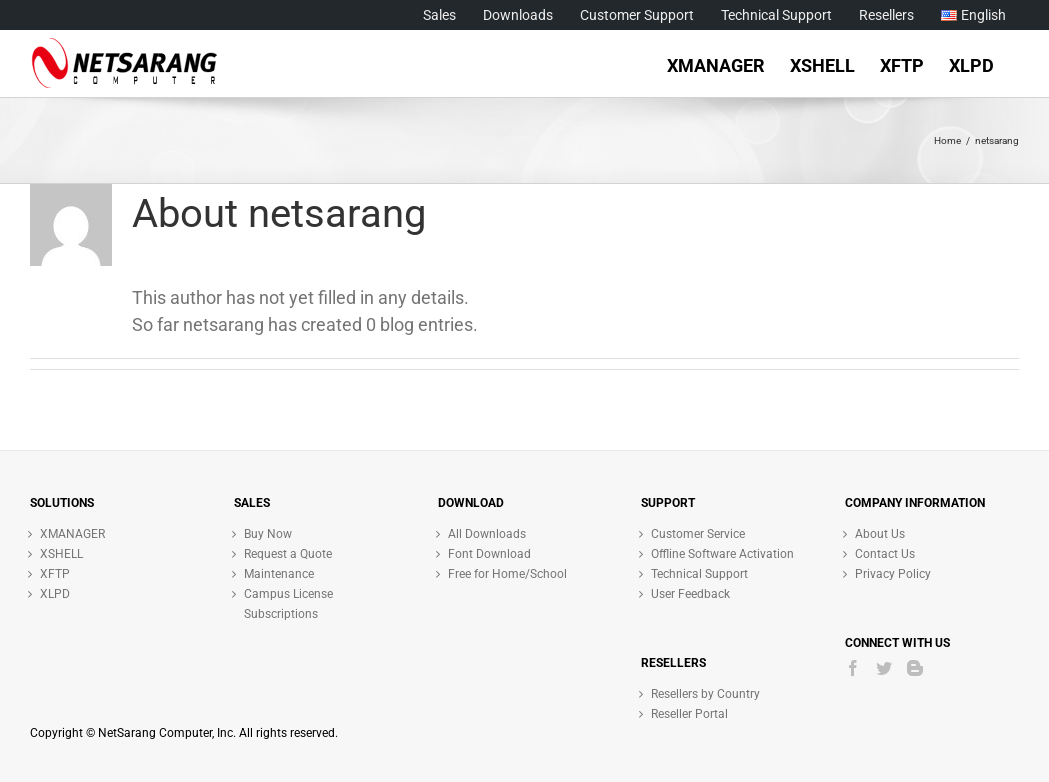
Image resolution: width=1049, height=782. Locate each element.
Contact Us (885, 554)
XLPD (55, 594)
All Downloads (487, 534)
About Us (880, 534)
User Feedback (690, 594)
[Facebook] (853, 668)
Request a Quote (288, 554)
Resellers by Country (705, 694)
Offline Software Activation (722, 554)
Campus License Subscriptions (288, 604)
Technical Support (699, 574)
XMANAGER (72, 534)
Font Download (489, 554)
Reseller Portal (689, 714)
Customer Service (698, 534)
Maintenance (279, 574)
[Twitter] (884, 668)
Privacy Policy (893, 574)
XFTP (55, 574)
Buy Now (268, 534)
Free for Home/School (507, 574)
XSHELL (61, 554)
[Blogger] (915, 668)
